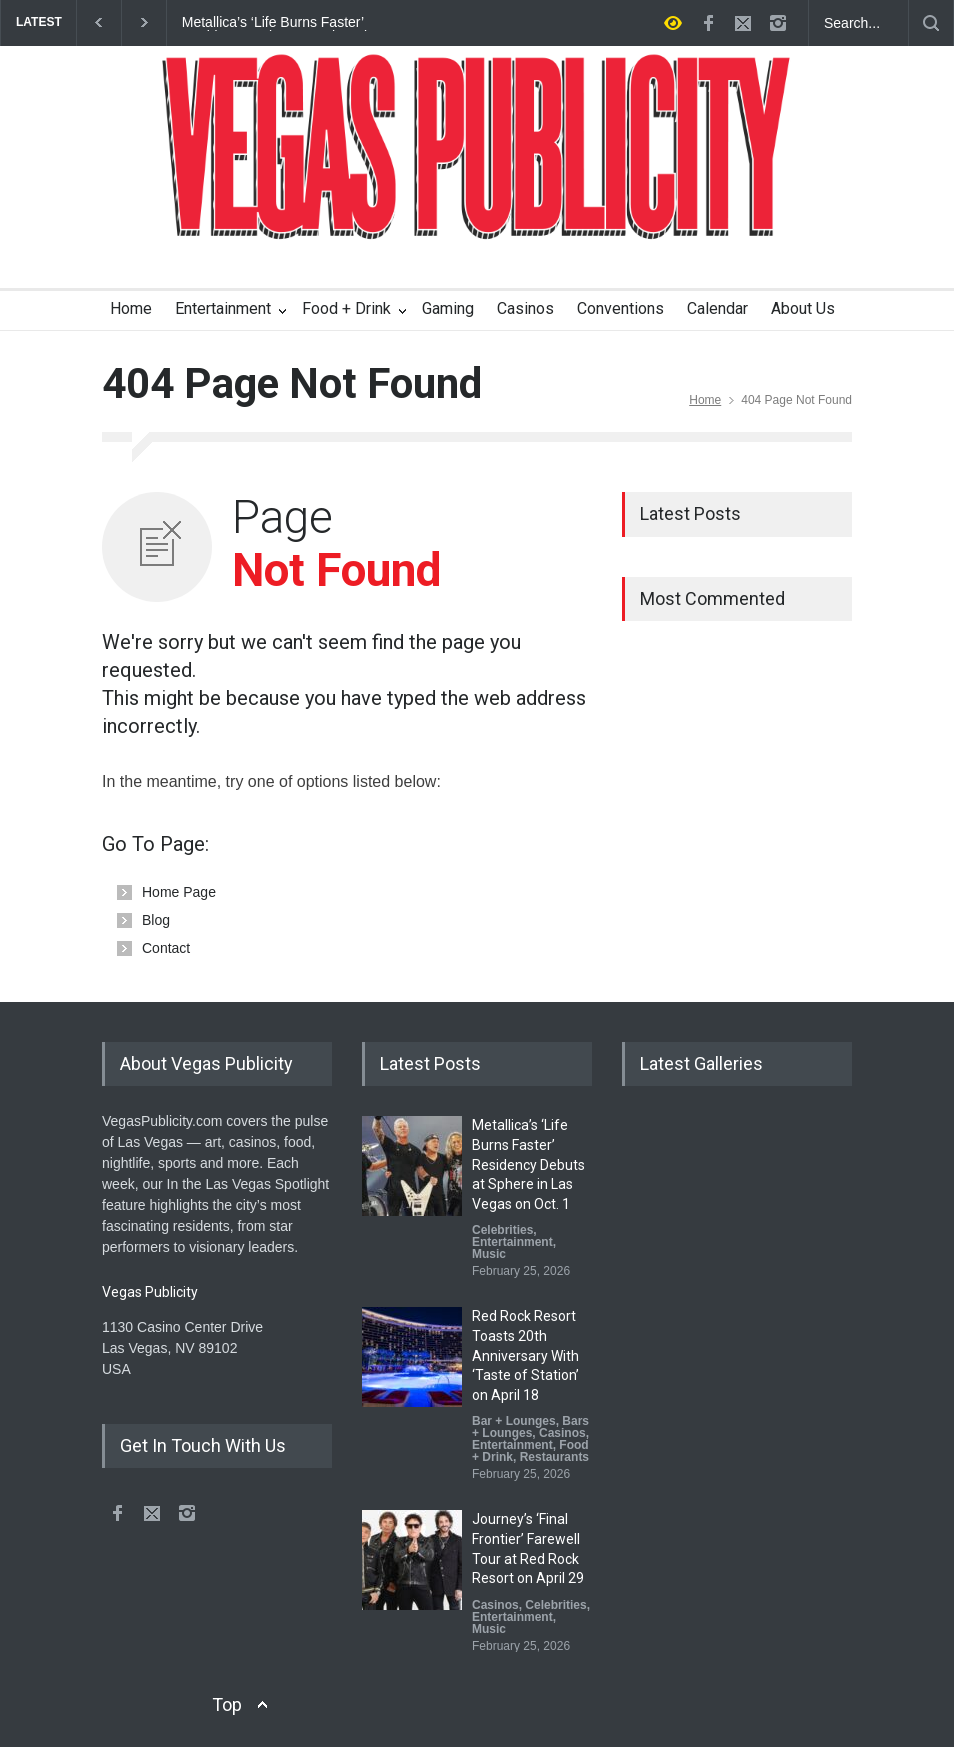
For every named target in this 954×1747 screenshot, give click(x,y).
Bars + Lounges (530, 1427)
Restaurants (554, 1457)
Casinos (525, 308)
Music (489, 1254)
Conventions (620, 308)
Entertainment (223, 308)
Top (227, 1704)
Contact (166, 948)
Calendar (717, 308)
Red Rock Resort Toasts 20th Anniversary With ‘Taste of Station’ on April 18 (525, 1355)
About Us (803, 308)
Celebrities (502, 1230)
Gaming (448, 308)
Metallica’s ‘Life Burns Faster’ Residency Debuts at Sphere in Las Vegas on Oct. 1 (291, 23)
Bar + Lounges (514, 1421)
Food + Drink (346, 308)
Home (131, 308)
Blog (156, 920)
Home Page (179, 892)
